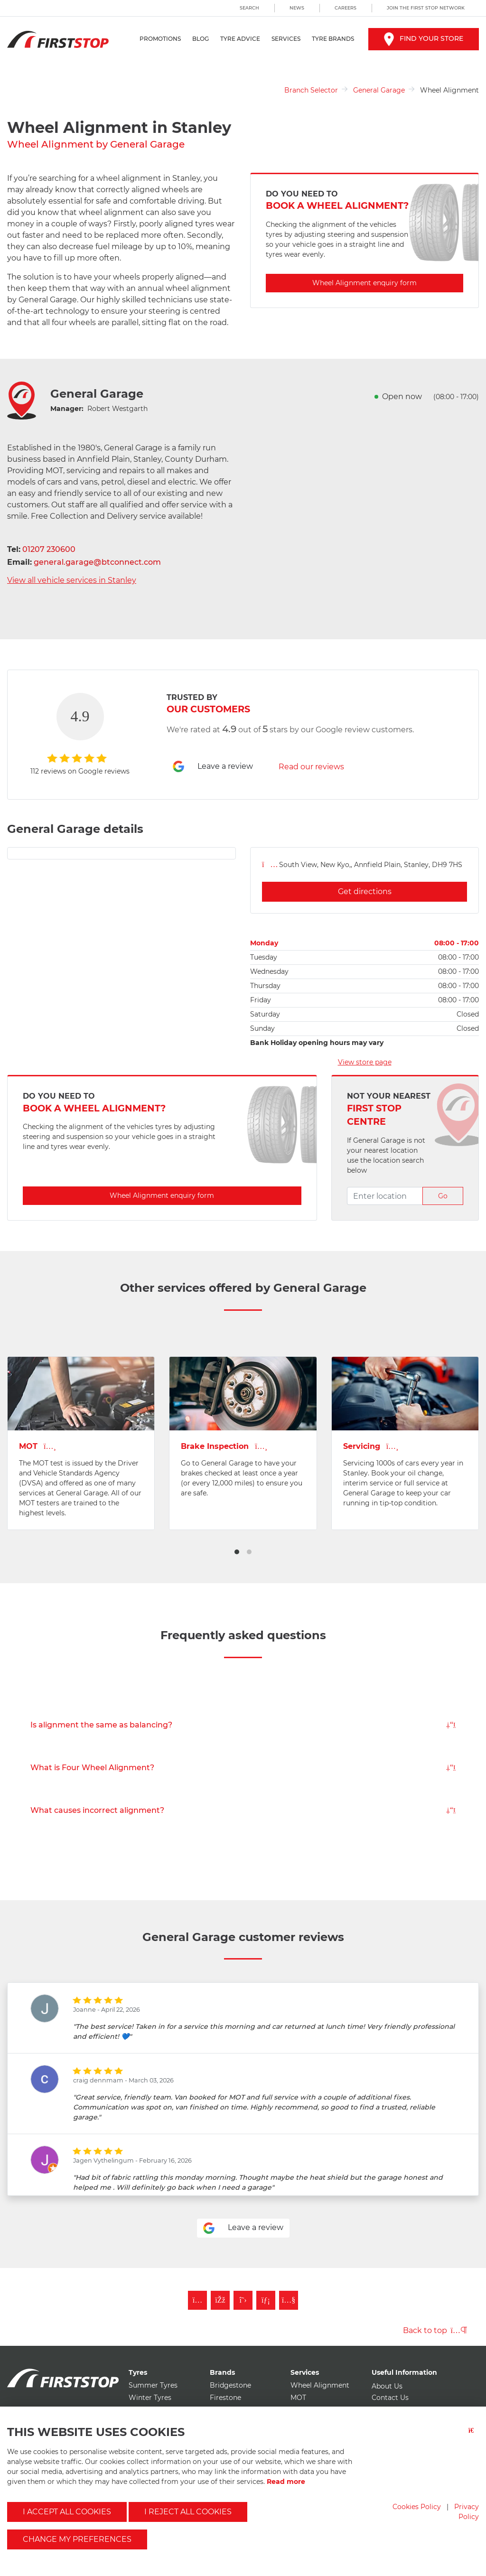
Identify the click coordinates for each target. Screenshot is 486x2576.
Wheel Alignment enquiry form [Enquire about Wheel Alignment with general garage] (364, 283)
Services (285, 38)
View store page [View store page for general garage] (365, 1062)
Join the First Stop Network (426, 7)
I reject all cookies (188, 2511)
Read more (286, 2481)
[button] (236, 1551)
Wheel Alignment (319, 2385)
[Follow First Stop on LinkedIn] (265, 2300)
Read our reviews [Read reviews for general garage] (311, 766)
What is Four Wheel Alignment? (243, 1767)
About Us (387, 2386)
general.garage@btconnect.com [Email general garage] (97, 562)
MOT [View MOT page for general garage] (37, 1446)
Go (443, 1196)
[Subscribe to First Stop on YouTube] (288, 2300)
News (297, 7)
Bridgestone (230, 2385)
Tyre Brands (333, 38)
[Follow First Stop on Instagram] (197, 2300)
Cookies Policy (417, 2506)
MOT (298, 2397)
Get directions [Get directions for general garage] (365, 891)
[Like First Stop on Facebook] (220, 2300)
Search (249, 7)
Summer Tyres (153, 2385)
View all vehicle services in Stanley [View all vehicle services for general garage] (71, 580)
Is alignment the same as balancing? (243, 1724)
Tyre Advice (240, 38)
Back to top (435, 2330)
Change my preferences (77, 2539)
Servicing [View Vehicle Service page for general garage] (371, 1446)
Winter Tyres (150, 2397)
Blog (200, 38)
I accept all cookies (67, 2511)
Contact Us (390, 2397)
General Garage (379, 90)
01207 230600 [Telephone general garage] (48, 549)
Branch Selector (311, 90)
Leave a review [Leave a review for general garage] (213, 766)
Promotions (160, 38)
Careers (345, 7)
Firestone (225, 2397)
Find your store (423, 38)
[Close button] (473, 2436)
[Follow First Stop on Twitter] (243, 2300)
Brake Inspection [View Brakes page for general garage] (224, 1446)
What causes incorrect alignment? (243, 1810)
